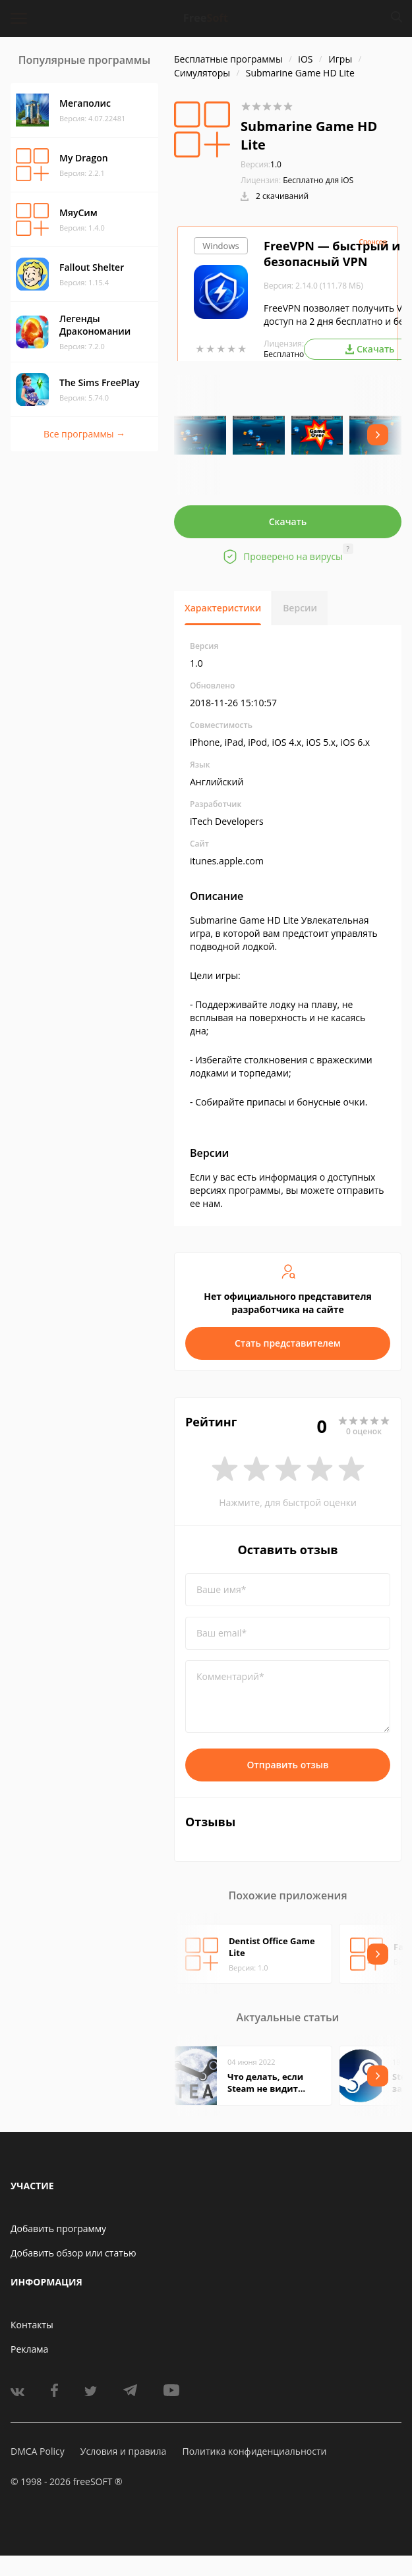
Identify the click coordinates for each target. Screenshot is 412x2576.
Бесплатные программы (228, 59)
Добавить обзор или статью (73, 2253)
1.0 (261, 164)
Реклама (29, 2349)
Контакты (32, 2324)
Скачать (288, 521)
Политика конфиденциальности (254, 2451)
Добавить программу (58, 2228)
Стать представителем (288, 1343)
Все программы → (84, 434)
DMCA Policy (38, 2451)
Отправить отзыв (288, 1764)
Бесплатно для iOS (318, 180)
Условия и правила (123, 2451)
